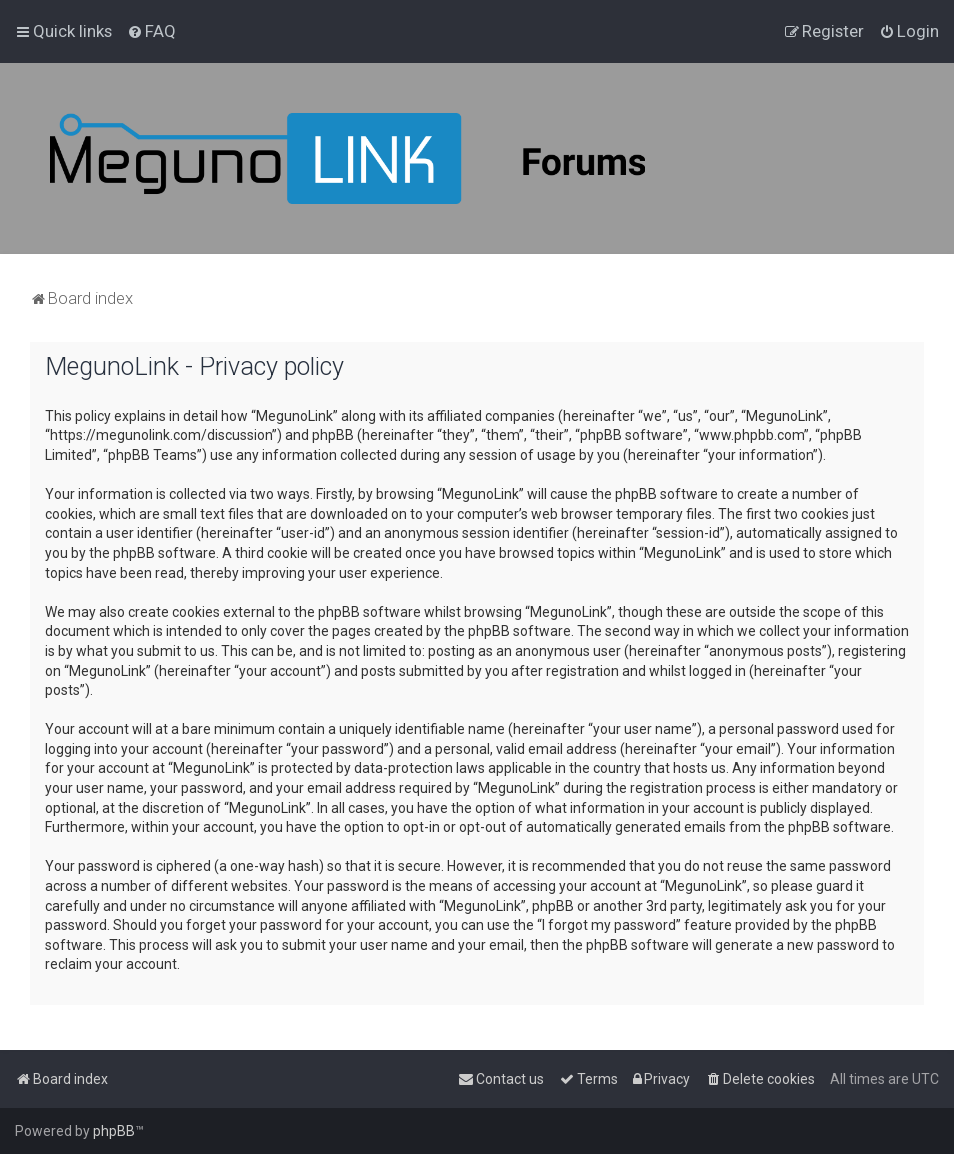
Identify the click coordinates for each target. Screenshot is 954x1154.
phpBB (114, 1131)
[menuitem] (151, 31)
